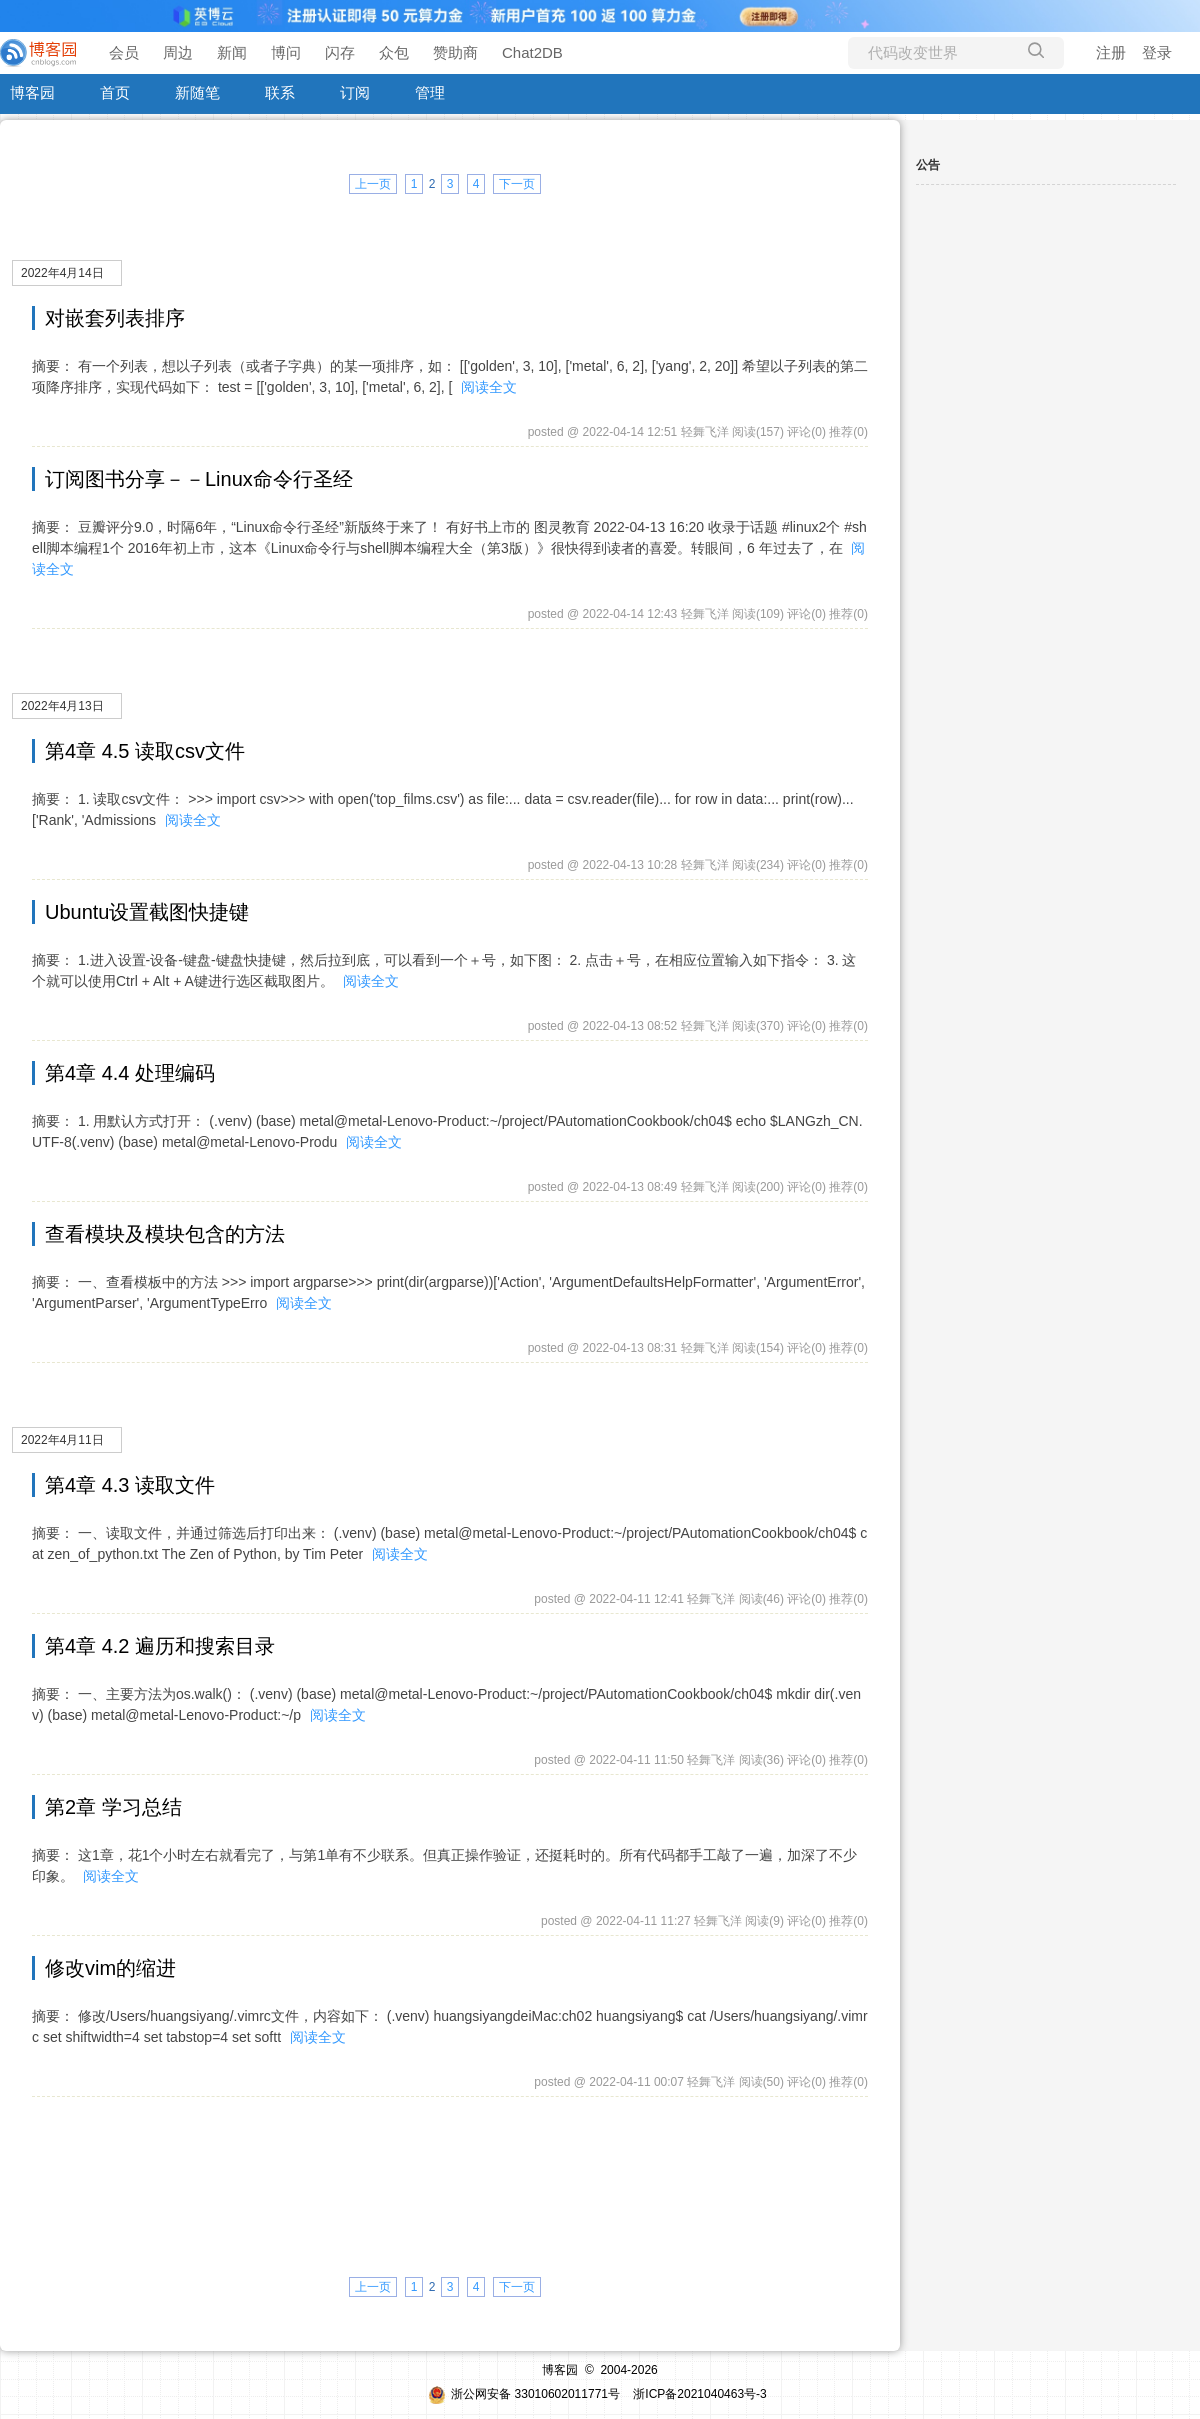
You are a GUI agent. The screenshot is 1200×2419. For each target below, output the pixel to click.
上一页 (373, 184)
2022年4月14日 (62, 273)
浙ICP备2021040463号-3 (699, 2394)
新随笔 (197, 92)
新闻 (232, 52)
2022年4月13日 (62, 706)
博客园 (32, 92)
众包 (394, 52)
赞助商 (455, 52)
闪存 (340, 52)
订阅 (355, 92)
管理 (430, 92)
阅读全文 (489, 387)
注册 (1111, 52)
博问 (286, 52)
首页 (115, 92)
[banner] (40, 53)
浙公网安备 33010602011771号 (524, 2394)
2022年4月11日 (62, 1440)
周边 (178, 52)
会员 (124, 52)
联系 (280, 92)
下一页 (517, 184)
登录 (1157, 52)
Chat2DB (532, 52)
